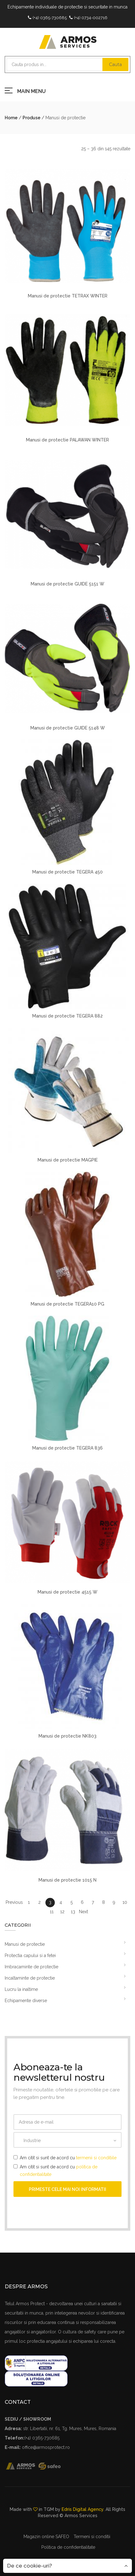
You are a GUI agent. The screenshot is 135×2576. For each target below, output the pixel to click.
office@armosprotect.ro (46, 2447)
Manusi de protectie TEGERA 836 (67, 1447)
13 (73, 1911)
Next (83, 1911)
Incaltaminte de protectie (30, 1978)
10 (124, 1902)
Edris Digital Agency (82, 2509)
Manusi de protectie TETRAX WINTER (67, 295)
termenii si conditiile (96, 2157)
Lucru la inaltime (21, 1989)
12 (62, 1911)
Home (11, 117)
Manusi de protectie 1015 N (67, 1880)
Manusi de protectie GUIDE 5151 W (67, 583)
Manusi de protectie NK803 (67, 1736)
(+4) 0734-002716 (90, 17)
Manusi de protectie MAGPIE (68, 1159)
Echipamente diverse (26, 2000)
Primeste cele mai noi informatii (67, 2189)
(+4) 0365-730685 (50, 17)
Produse (31, 117)
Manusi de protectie (25, 1944)
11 (52, 1911)
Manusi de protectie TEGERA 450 (67, 871)
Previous (14, 1902)
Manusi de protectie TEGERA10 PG (67, 1303)
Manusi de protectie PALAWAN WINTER (67, 439)
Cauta (115, 64)
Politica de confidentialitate (68, 2547)
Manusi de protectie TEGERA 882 (67, 1015)
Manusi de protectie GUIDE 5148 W (67, 727)
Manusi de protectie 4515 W (67, 1592)
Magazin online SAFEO (46, 2536)
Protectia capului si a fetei (30, 1955)
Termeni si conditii (92, 2536)
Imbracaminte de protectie (31, 1966)
